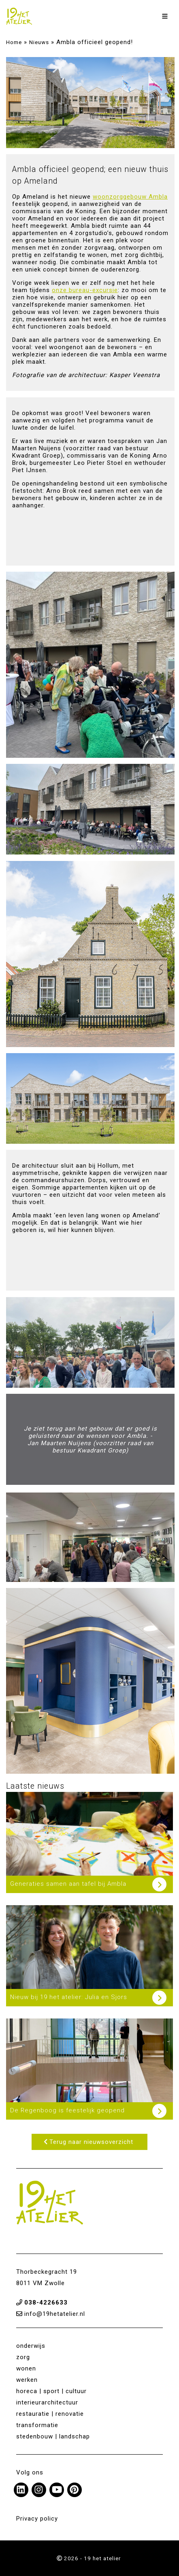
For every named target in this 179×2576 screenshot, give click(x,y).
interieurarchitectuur (47, 2402)
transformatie (37, 2425)
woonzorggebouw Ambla (130, 196)
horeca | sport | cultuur (51, 2391)
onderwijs (30, 2345)
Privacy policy (37, 2518)
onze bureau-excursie (85, 290)
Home (14, 42)
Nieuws (39, 42)
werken (27, 2379)
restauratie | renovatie (50, 2413)
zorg (23, 2357)
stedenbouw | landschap (53, 2436)
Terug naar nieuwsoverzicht (88, 2142)
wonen (26, 2368)
